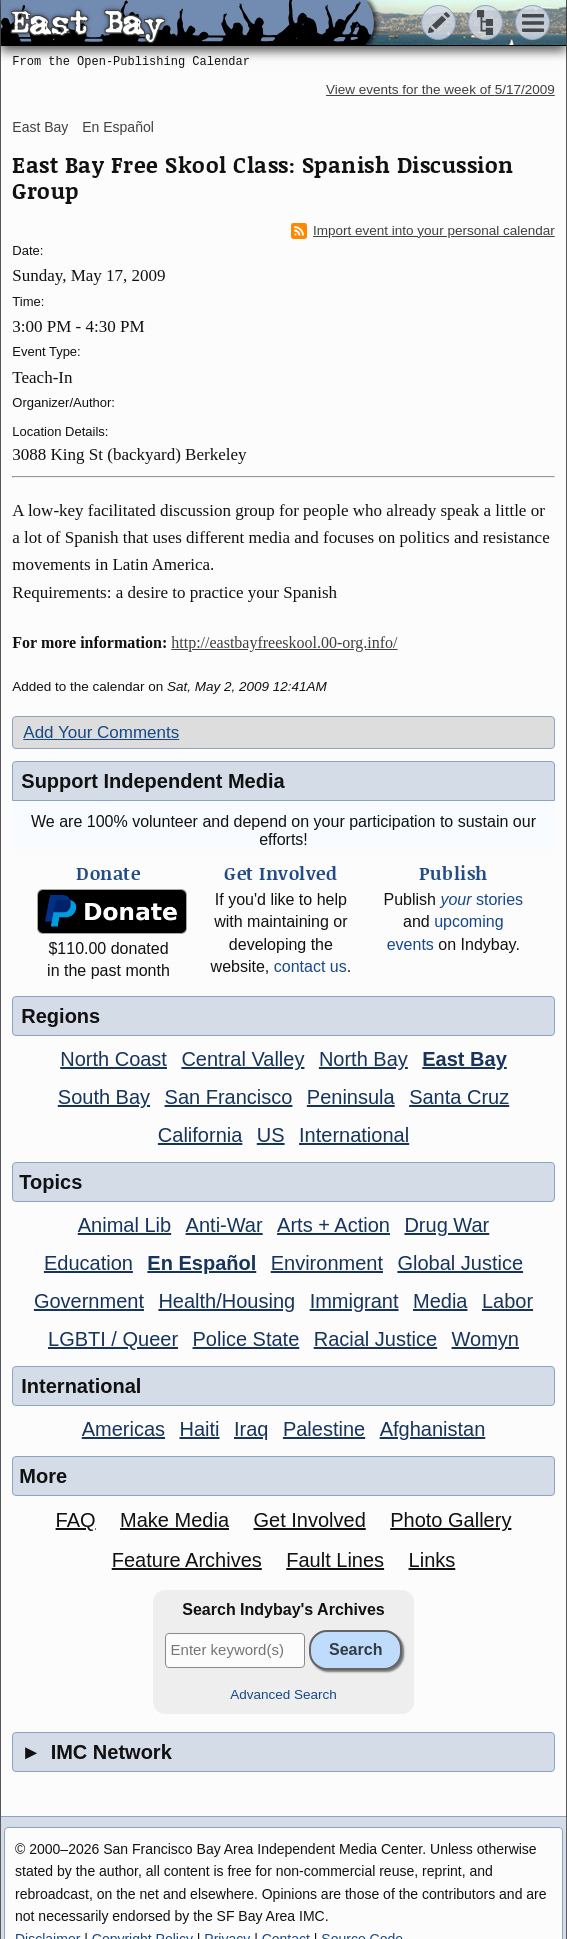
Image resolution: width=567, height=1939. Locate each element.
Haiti (200, 1429)
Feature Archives (187, 1560)
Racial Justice (375, 1339)
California (200, 1135)
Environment (327, 1263)
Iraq (251, 1429)
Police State (246, 1339)
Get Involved (309, 1520)
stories (481, 899)
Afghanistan (433, 1429)
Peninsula (351, 1097)
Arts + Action (333, 1225)
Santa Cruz (459, 1097)
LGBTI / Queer (113, 1339)
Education (88, 1263)
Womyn (485, 1339)
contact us (310, 966)
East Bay (40, 127)
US (271, 1135)
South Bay (104, 1097)
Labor (507, 1301)
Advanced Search (283, 1694)
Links (432, 1560)
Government (89, 1301)
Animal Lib (124, 1225)
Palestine (324, 1429)
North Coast (113, 1059)
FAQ (76, 1520)
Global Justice (460, 1263)
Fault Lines (335, 1560)
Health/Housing (226, 1301)
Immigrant (354, 1301)
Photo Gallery (450, 1520)
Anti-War (224, 1225)
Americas (123, 1429)
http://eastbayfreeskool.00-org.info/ (284, 642)
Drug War (446, 1225)
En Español (118, 127)
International (354, 1135)
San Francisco (229, 1097)
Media (440, 1301)
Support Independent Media (152, 781)
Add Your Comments (101, 732)
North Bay (363, 1059)
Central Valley (242, 1059)
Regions (60, 1016)
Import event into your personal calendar (423, 231)
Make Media (174, 1520)
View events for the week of (440, 89)
